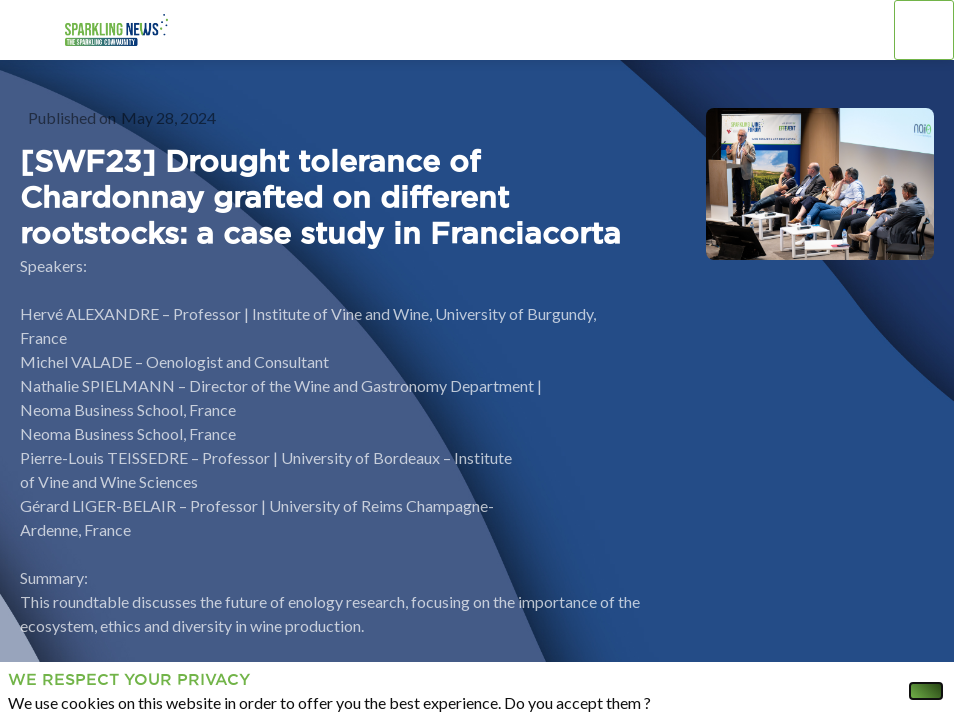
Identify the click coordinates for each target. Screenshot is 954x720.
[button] (30, 30)
